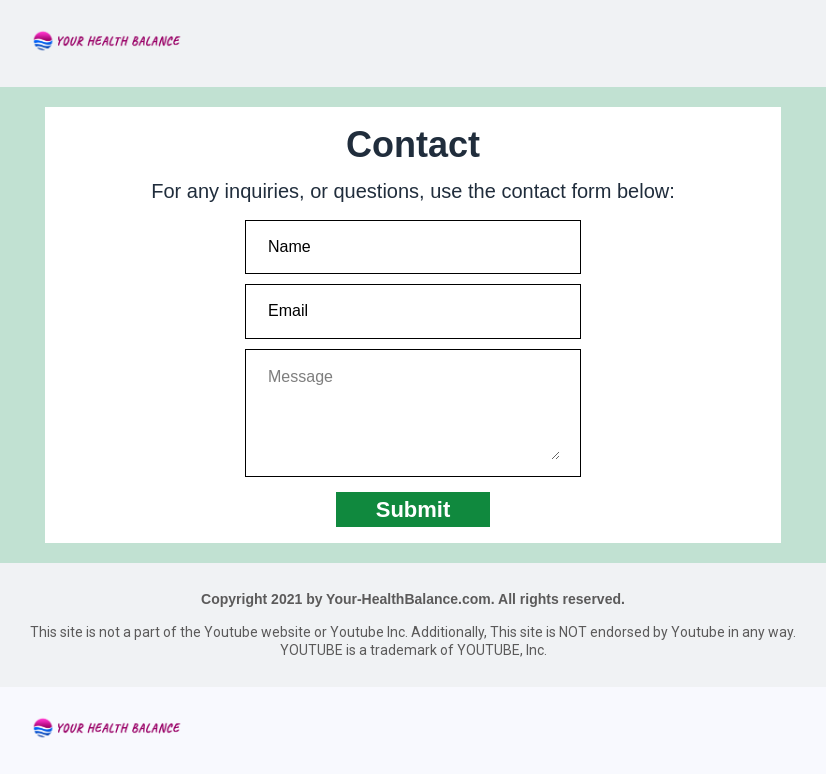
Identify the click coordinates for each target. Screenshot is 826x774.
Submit (413, 509)
